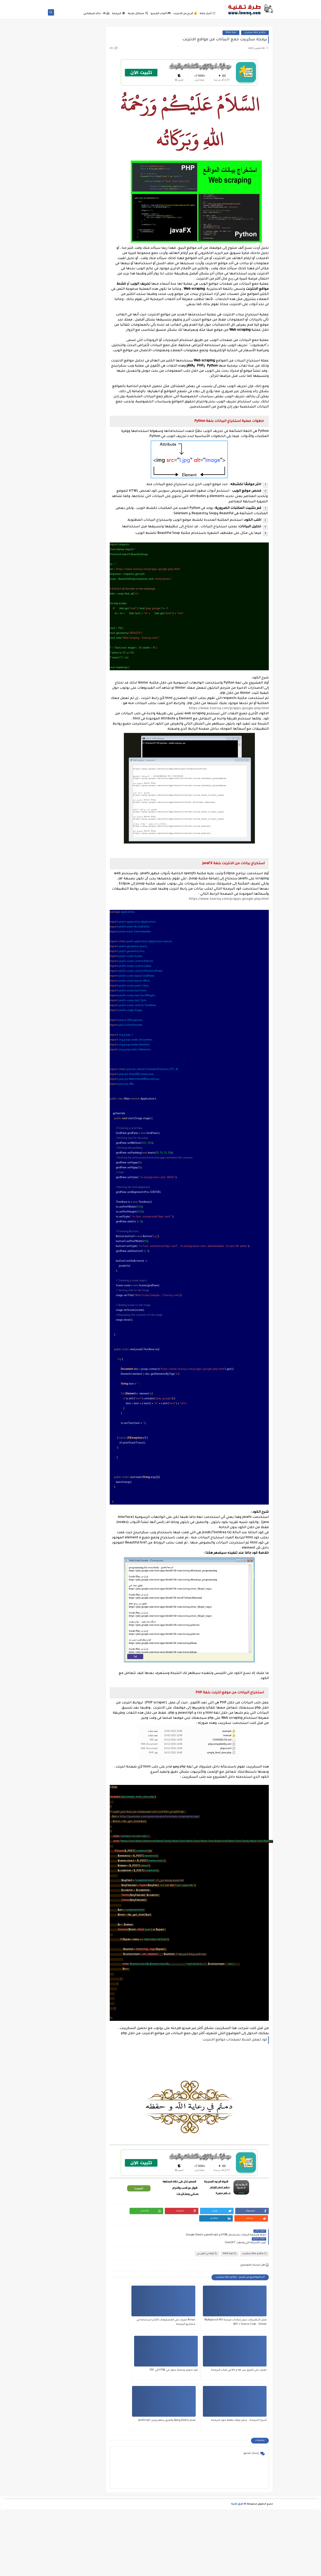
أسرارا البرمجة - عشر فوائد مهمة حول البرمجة (196, 2489)
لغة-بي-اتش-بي (207, 2370)
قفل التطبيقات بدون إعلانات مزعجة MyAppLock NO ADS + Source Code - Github (249, 2439)
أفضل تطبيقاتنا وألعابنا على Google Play (113, 3)
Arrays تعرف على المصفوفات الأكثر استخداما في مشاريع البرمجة (195, 2438)
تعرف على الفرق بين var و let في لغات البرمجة (146, 2438)
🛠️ (138, 13)
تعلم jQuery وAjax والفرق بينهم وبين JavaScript (146, 2489)
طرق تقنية (237, 2570)
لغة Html (231, 33)
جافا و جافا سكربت (255, 33)
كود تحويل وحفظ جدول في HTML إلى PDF (247, 2489)
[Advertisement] (194, 963)
